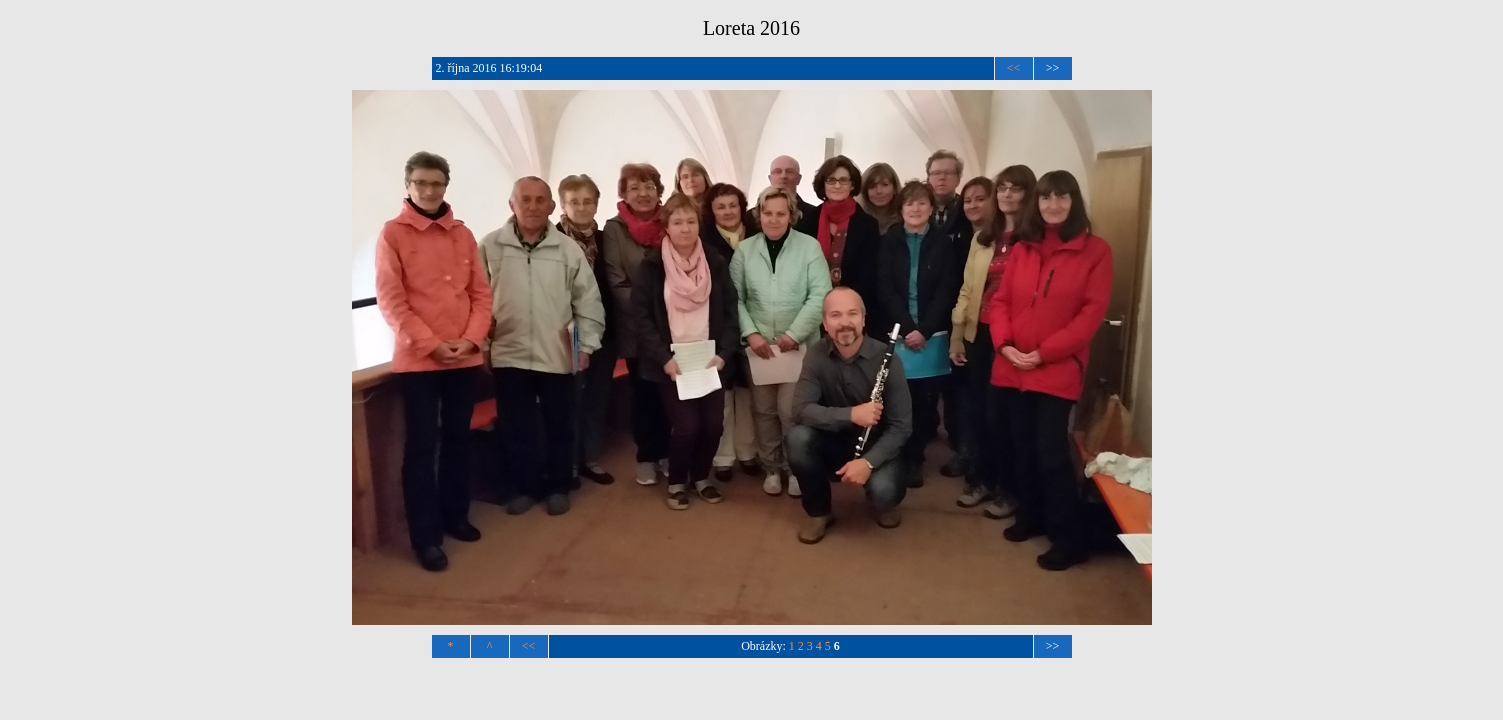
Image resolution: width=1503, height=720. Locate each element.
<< (1014, 68)
